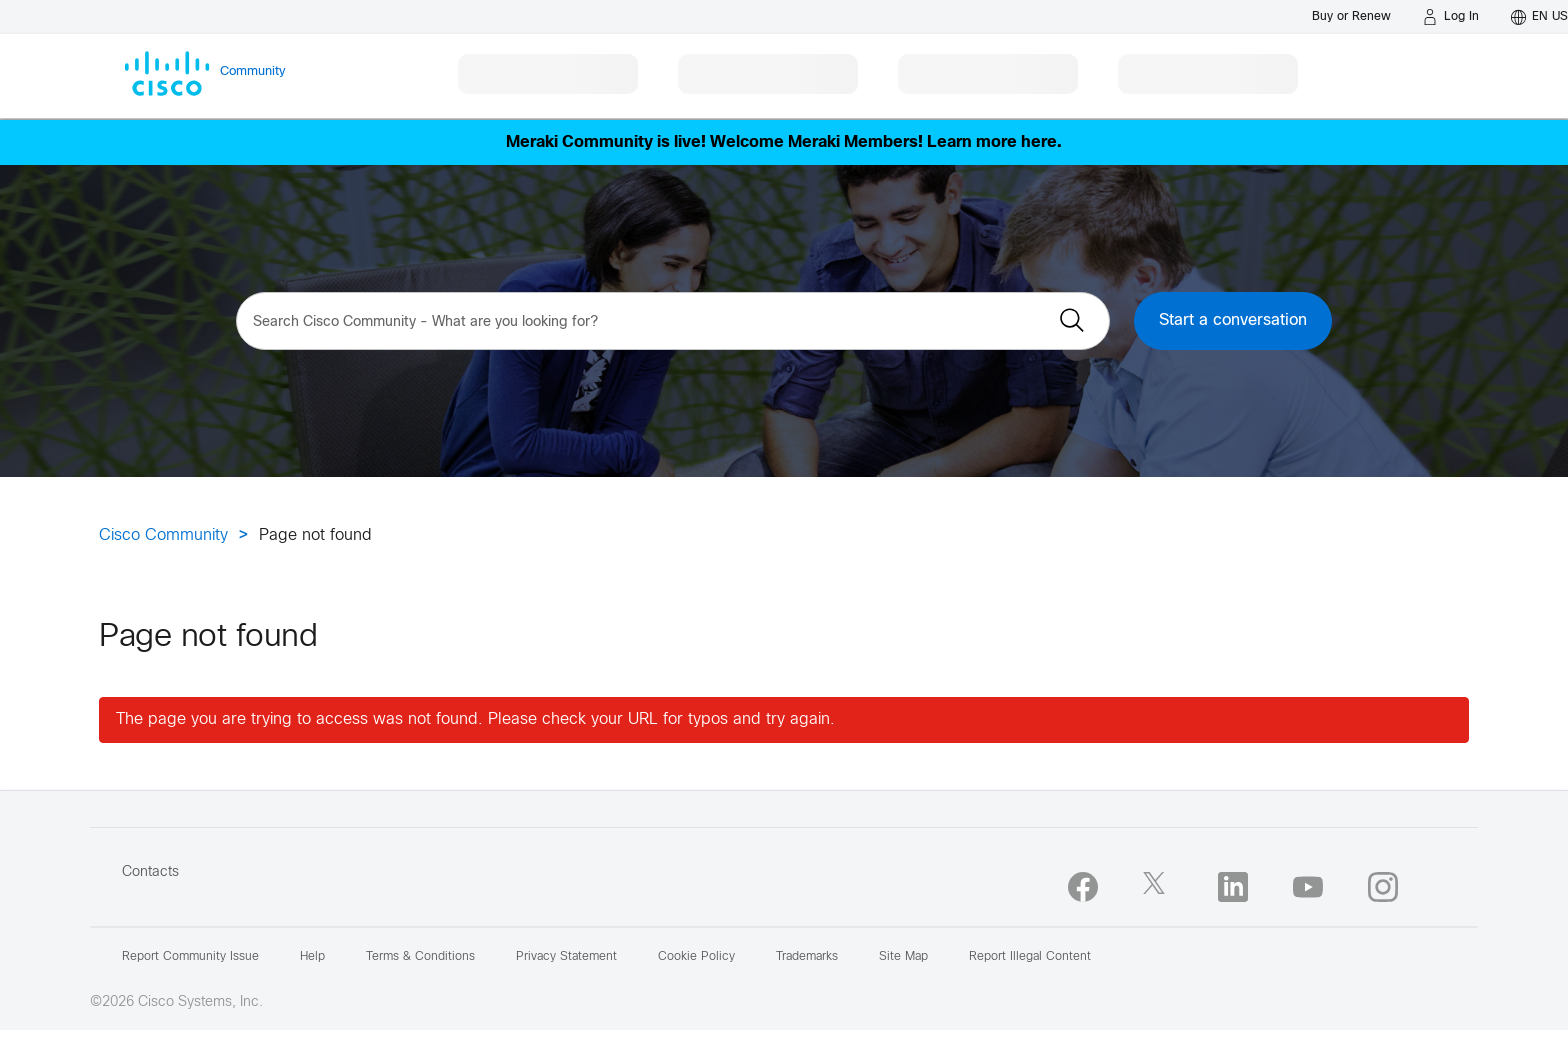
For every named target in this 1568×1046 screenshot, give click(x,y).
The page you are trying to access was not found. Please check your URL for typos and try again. (475, 719)
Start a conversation (1233, 320)
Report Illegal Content (1030, 957)
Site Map (903, 957)
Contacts (150, 872)
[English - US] (1539, 17)
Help (312, 957)
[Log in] (1451, 17)
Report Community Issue (190, 957)
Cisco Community (163, 535)
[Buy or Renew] (1351, 16)
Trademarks (807, 957)
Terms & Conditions (420, 957)
